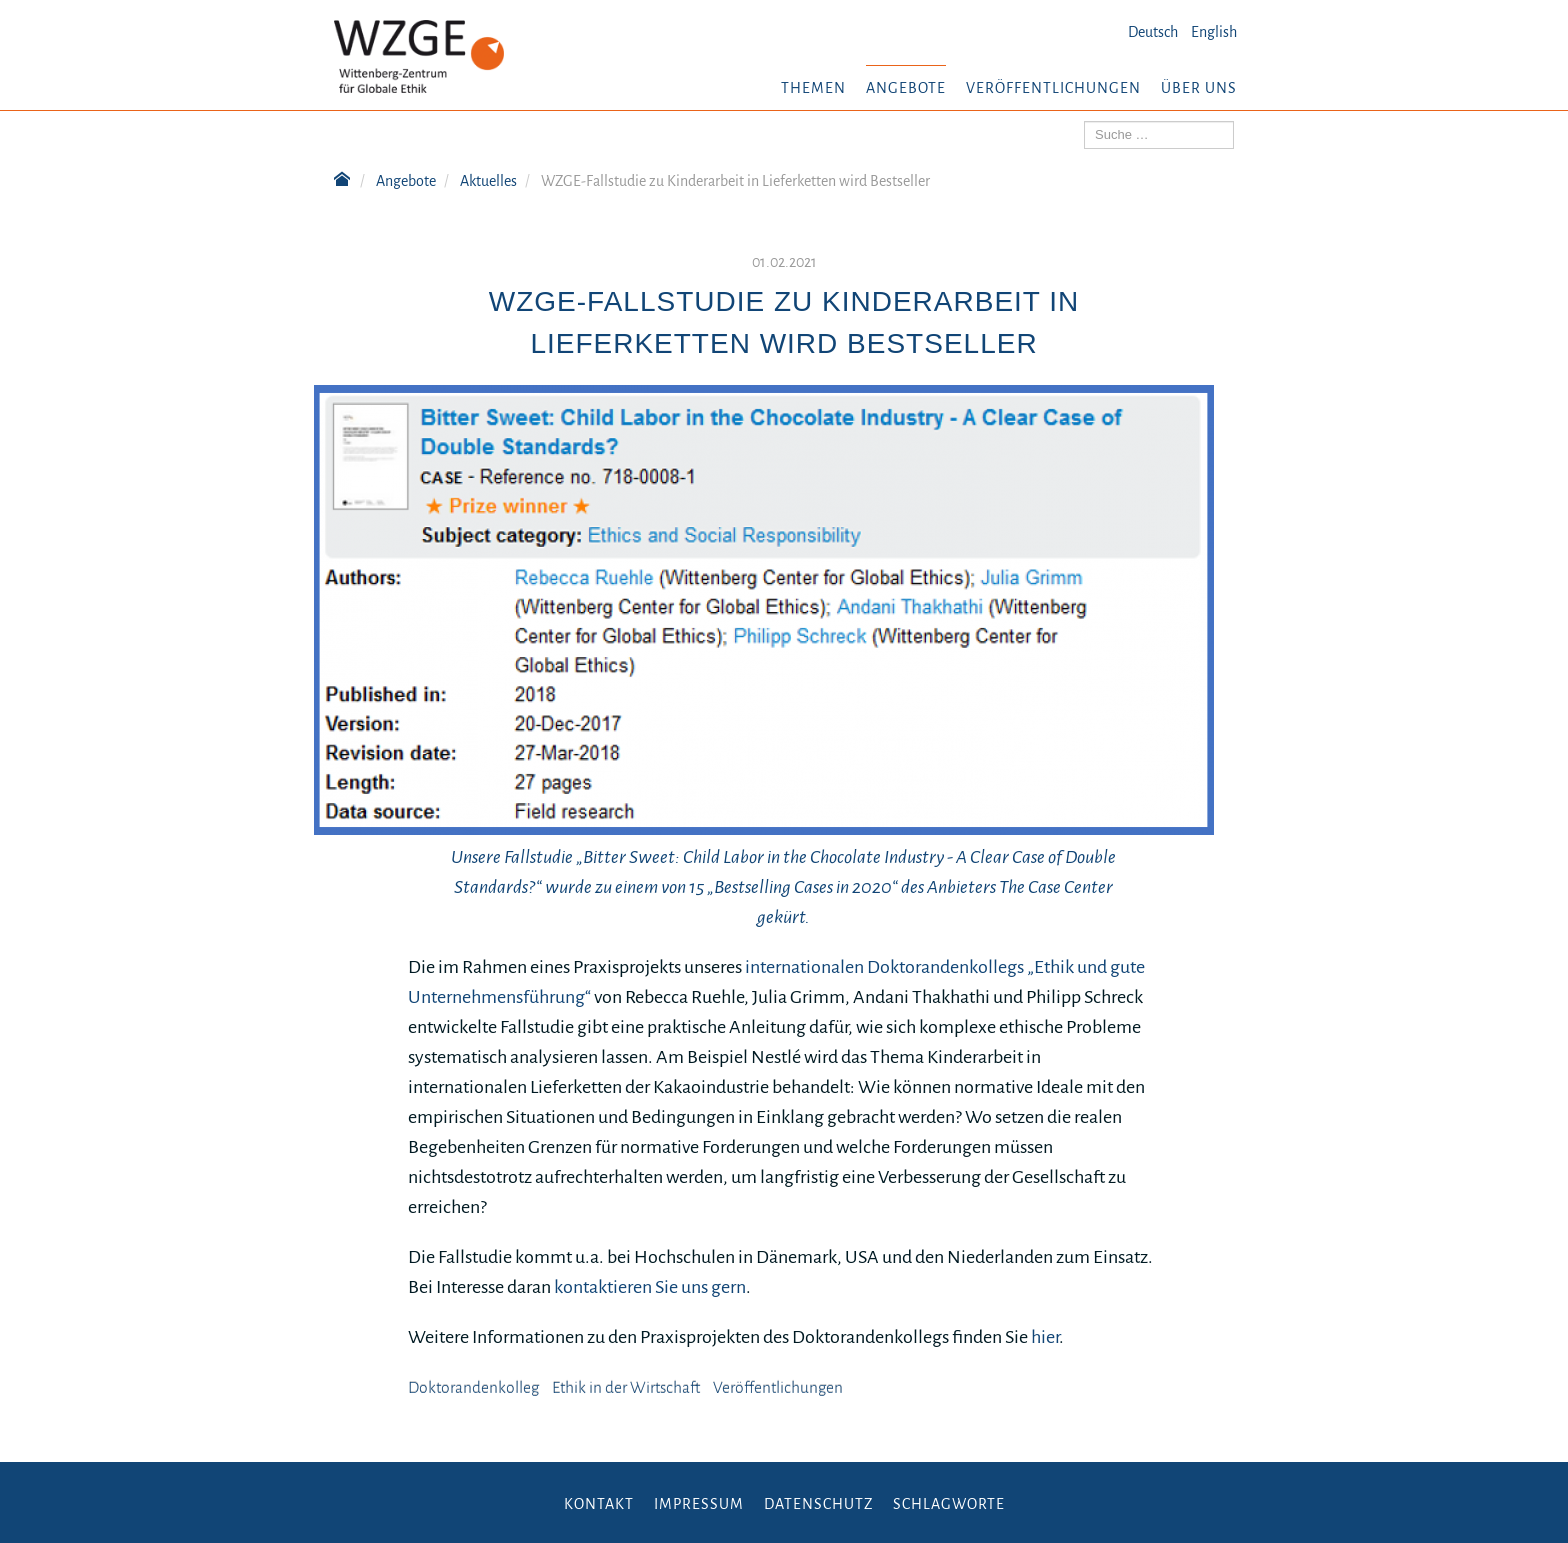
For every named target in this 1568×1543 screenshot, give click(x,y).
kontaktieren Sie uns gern (650, 1287)
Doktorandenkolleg (473, 1388)
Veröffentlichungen (1053, 88)
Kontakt (599, 1504)
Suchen (1084, 121)
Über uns (1199, 88)
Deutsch (1153, 32)
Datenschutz (818, 1504)
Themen (813, 88)
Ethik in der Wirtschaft (626, 1388)
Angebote (906, 88)
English (1214, 32)
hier (1045, 1337)
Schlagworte (949, 1504)
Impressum (699, 1504)
